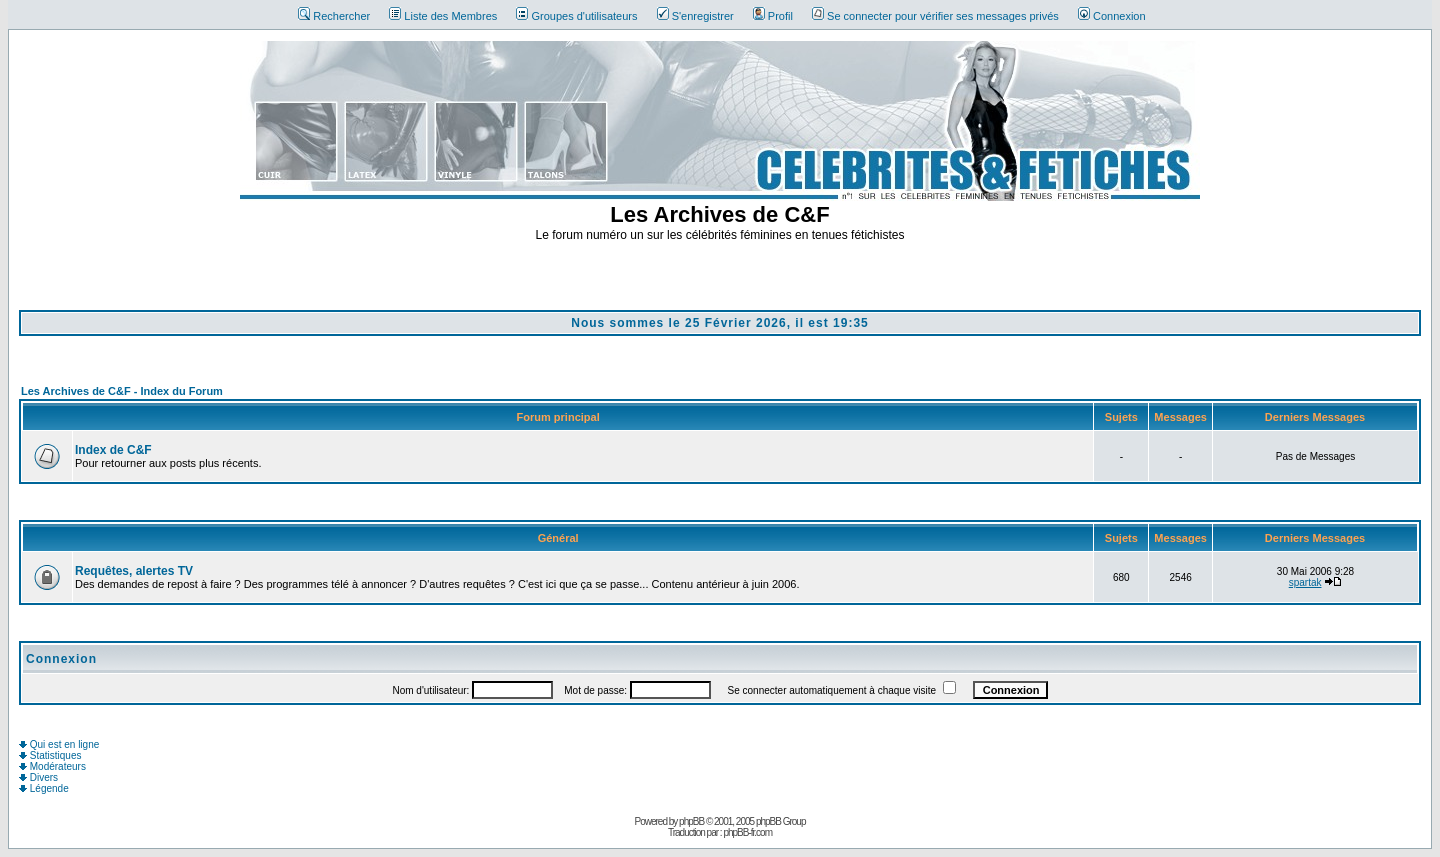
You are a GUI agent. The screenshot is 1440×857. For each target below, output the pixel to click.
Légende (44, 788)
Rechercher (334, 16)
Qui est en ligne (59, 744)
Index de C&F (113, 450)
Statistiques (50, 755)
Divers (38, 777)
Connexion (1112, 16)
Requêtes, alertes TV (134, 571)
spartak (1305, 582)
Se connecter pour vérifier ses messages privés (935, 16)
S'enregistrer (695, 16)
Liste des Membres (443, 16)
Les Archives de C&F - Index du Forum (122, 391)
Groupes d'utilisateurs (576, 16)
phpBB (691, 821)
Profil (773, 16)
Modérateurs (52, 766)
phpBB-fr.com (747, 832)
